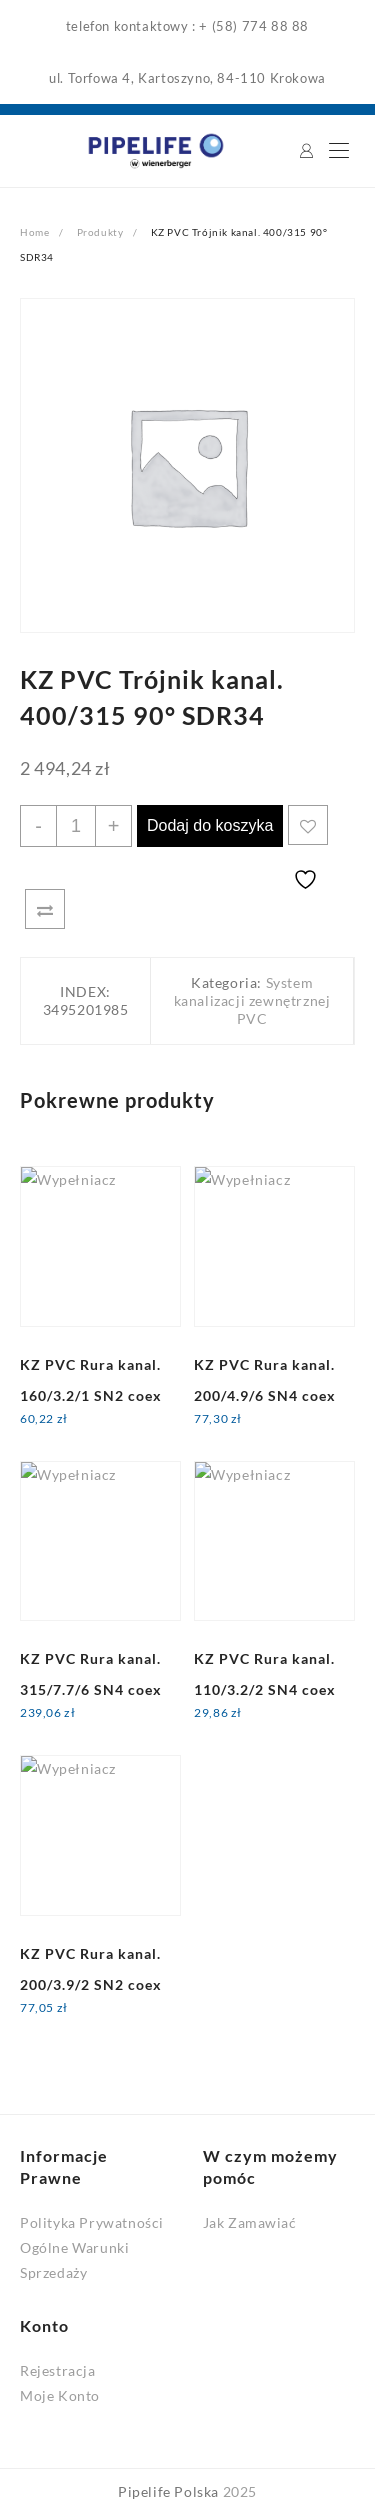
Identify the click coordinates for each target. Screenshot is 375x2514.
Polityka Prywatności (92, 2222)
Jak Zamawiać (250, 2222)
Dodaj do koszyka (210, 825)
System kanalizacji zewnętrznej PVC (252, 1000)
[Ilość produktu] (76, 826)
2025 (240, 2491)
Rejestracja (58, 2370)
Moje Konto (60, 2395)
